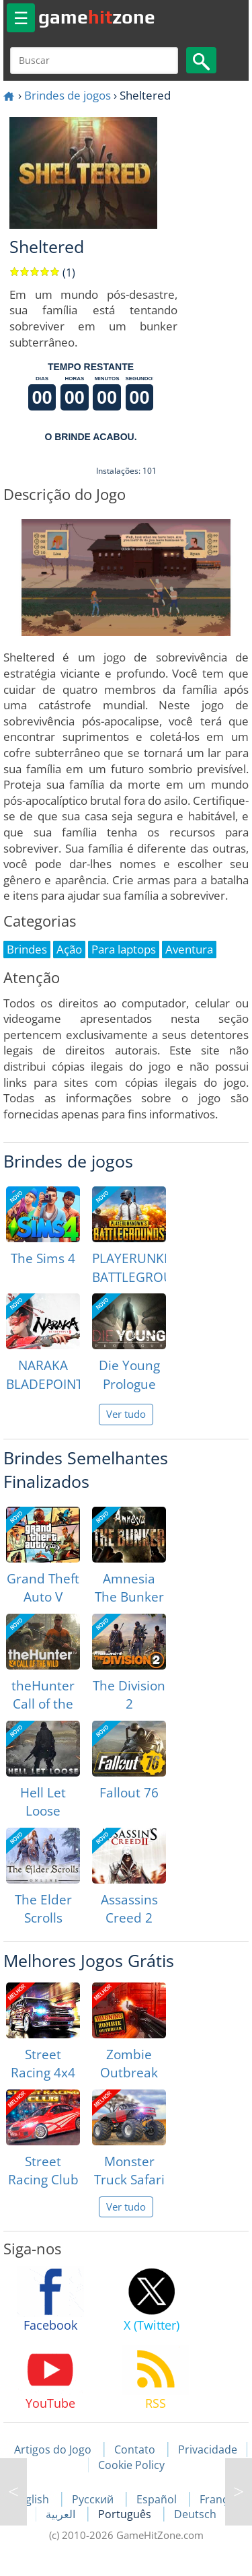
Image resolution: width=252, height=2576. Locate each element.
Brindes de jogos (67, 95)
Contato (134, 2449)
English (32, 2499)
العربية (62, 2514)
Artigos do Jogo (52, 2449)
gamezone (96, 17)
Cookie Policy (131, 2465)
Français (221, 2499)
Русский (94, 2499)
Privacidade (207, 2449)
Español (157, 2499)
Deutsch (195, 2514)
